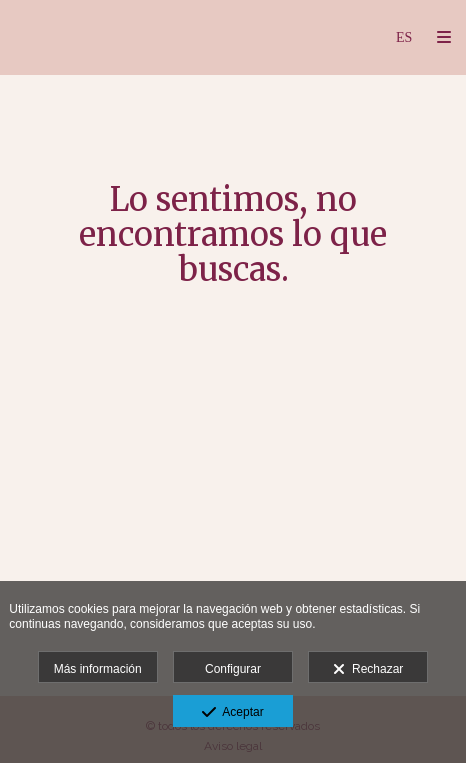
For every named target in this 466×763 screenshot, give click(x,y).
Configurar (233, 669)
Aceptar (232, 713)
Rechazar (368, 670)
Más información (98, 669)
